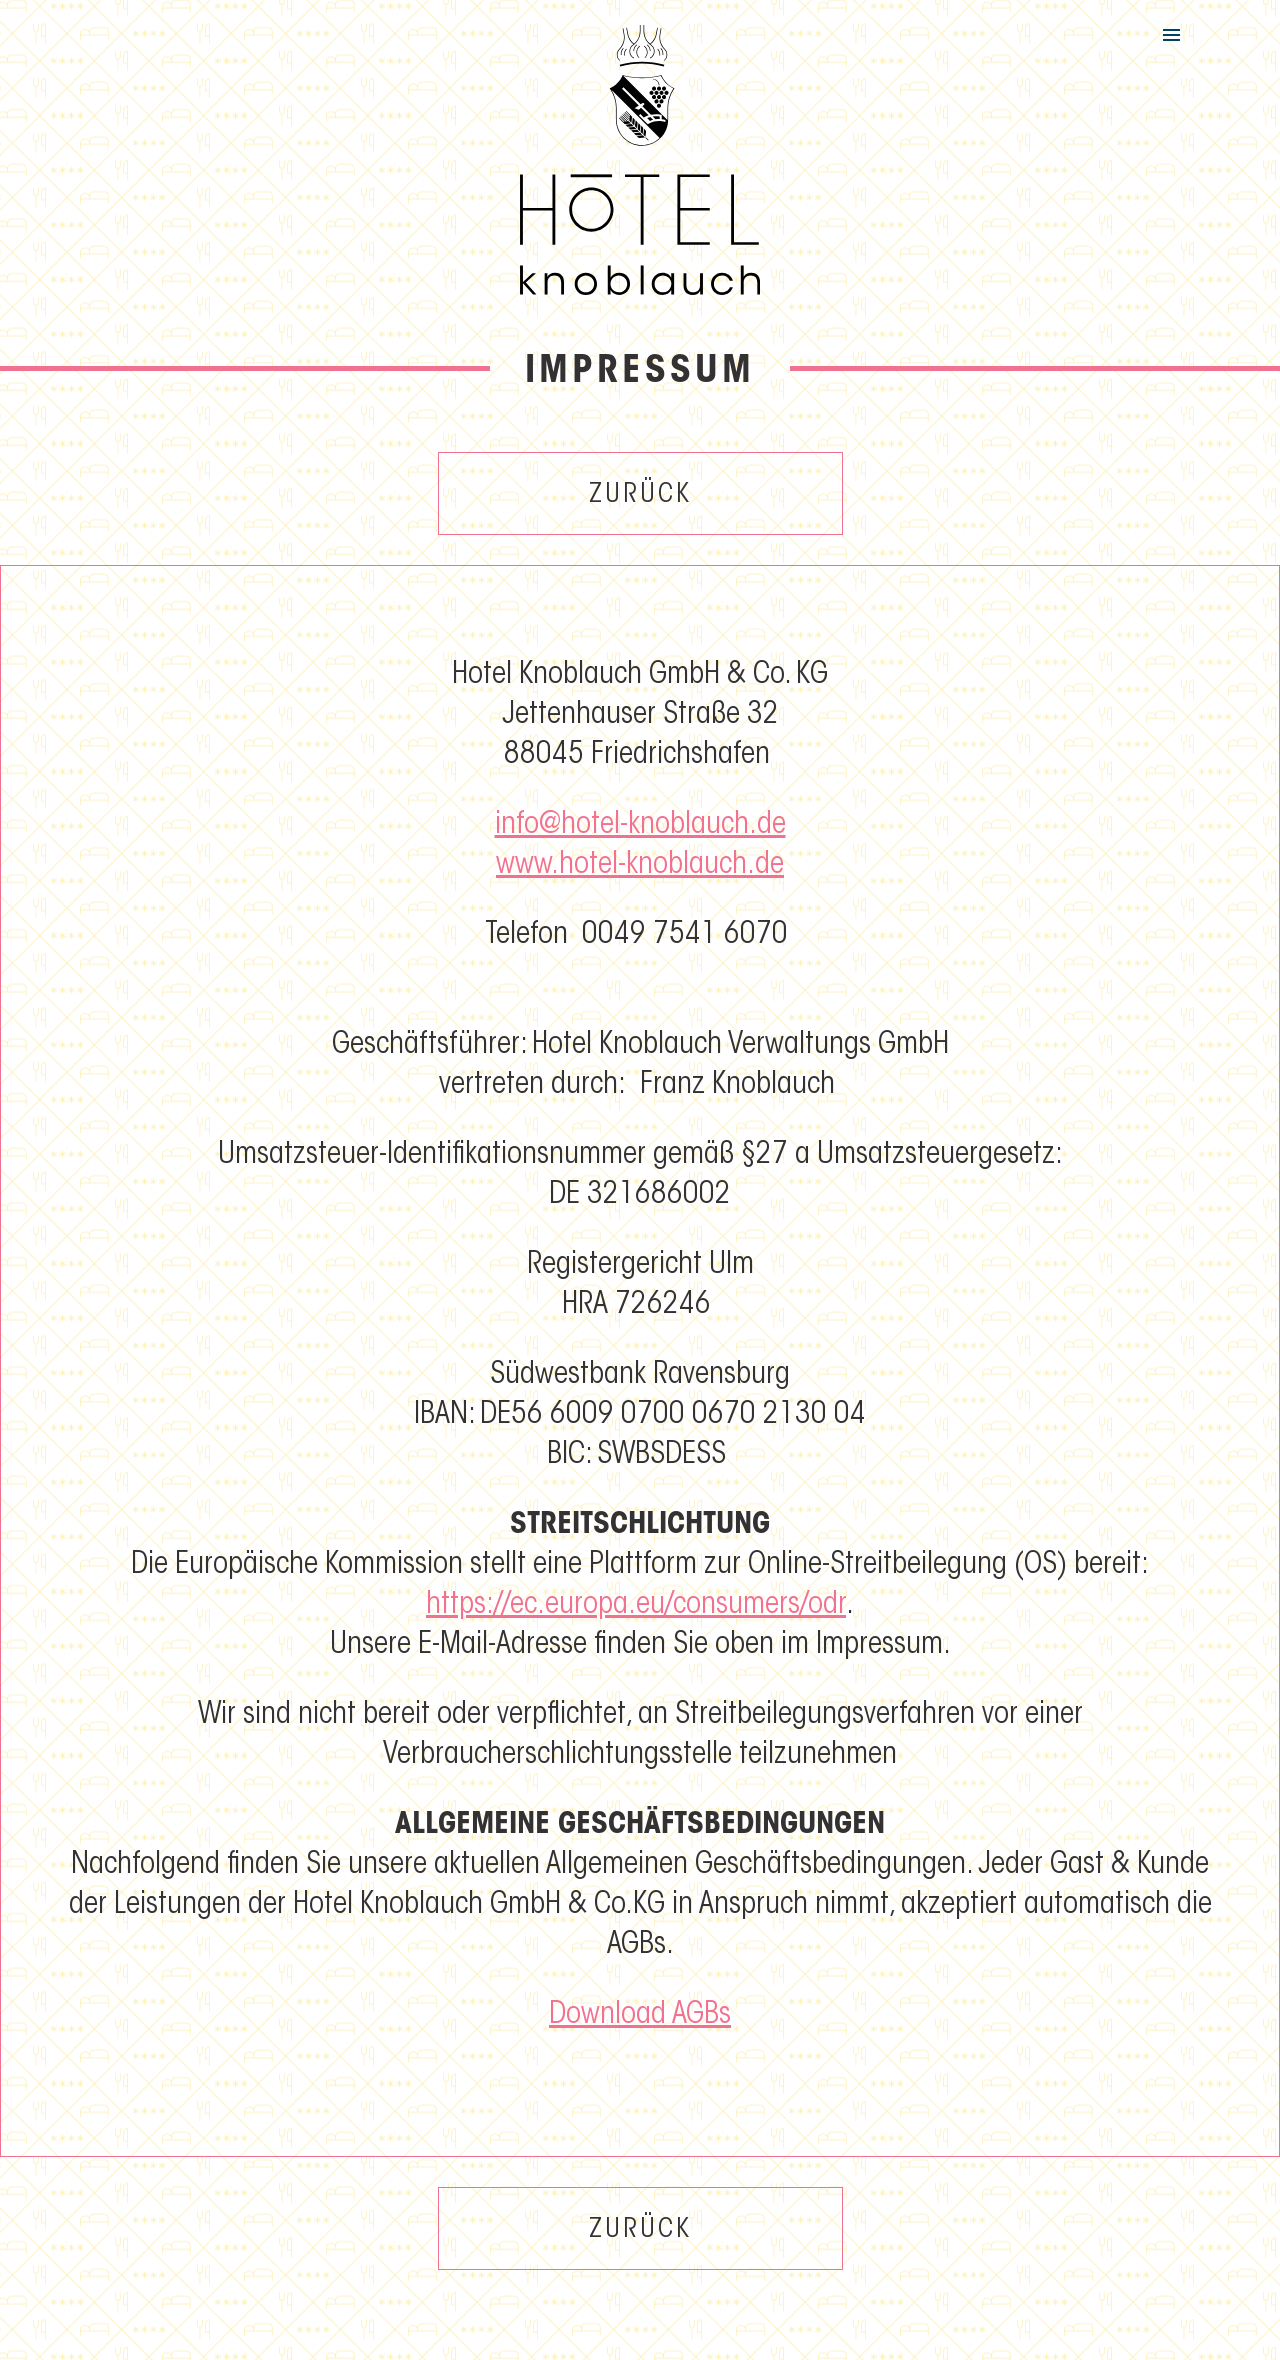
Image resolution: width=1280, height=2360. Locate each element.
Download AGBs (640, 2016)
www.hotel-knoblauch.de (640, 866)
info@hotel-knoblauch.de (640, 826)
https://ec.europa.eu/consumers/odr (636, 1606)
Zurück (640, 495)
